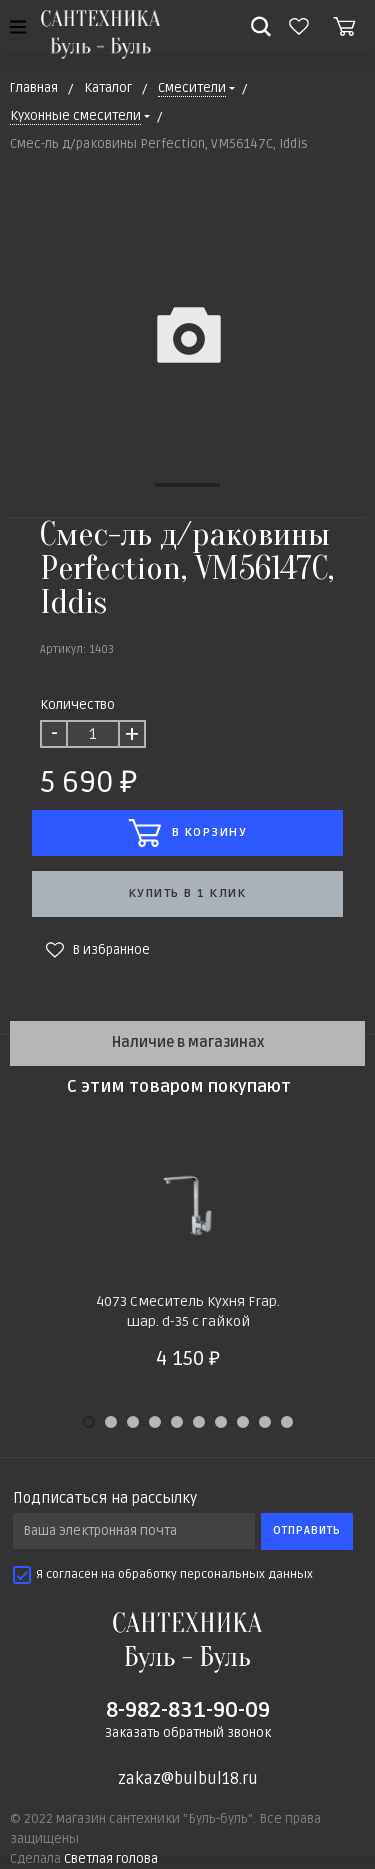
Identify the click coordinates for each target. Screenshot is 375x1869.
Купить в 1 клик (188, 893)
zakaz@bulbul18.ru (188, 1779)
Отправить (307, 1530)
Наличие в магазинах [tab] (188, 1042)
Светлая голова (111, 1859)
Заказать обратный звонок (188, 1733)
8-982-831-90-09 (188, 1710)
